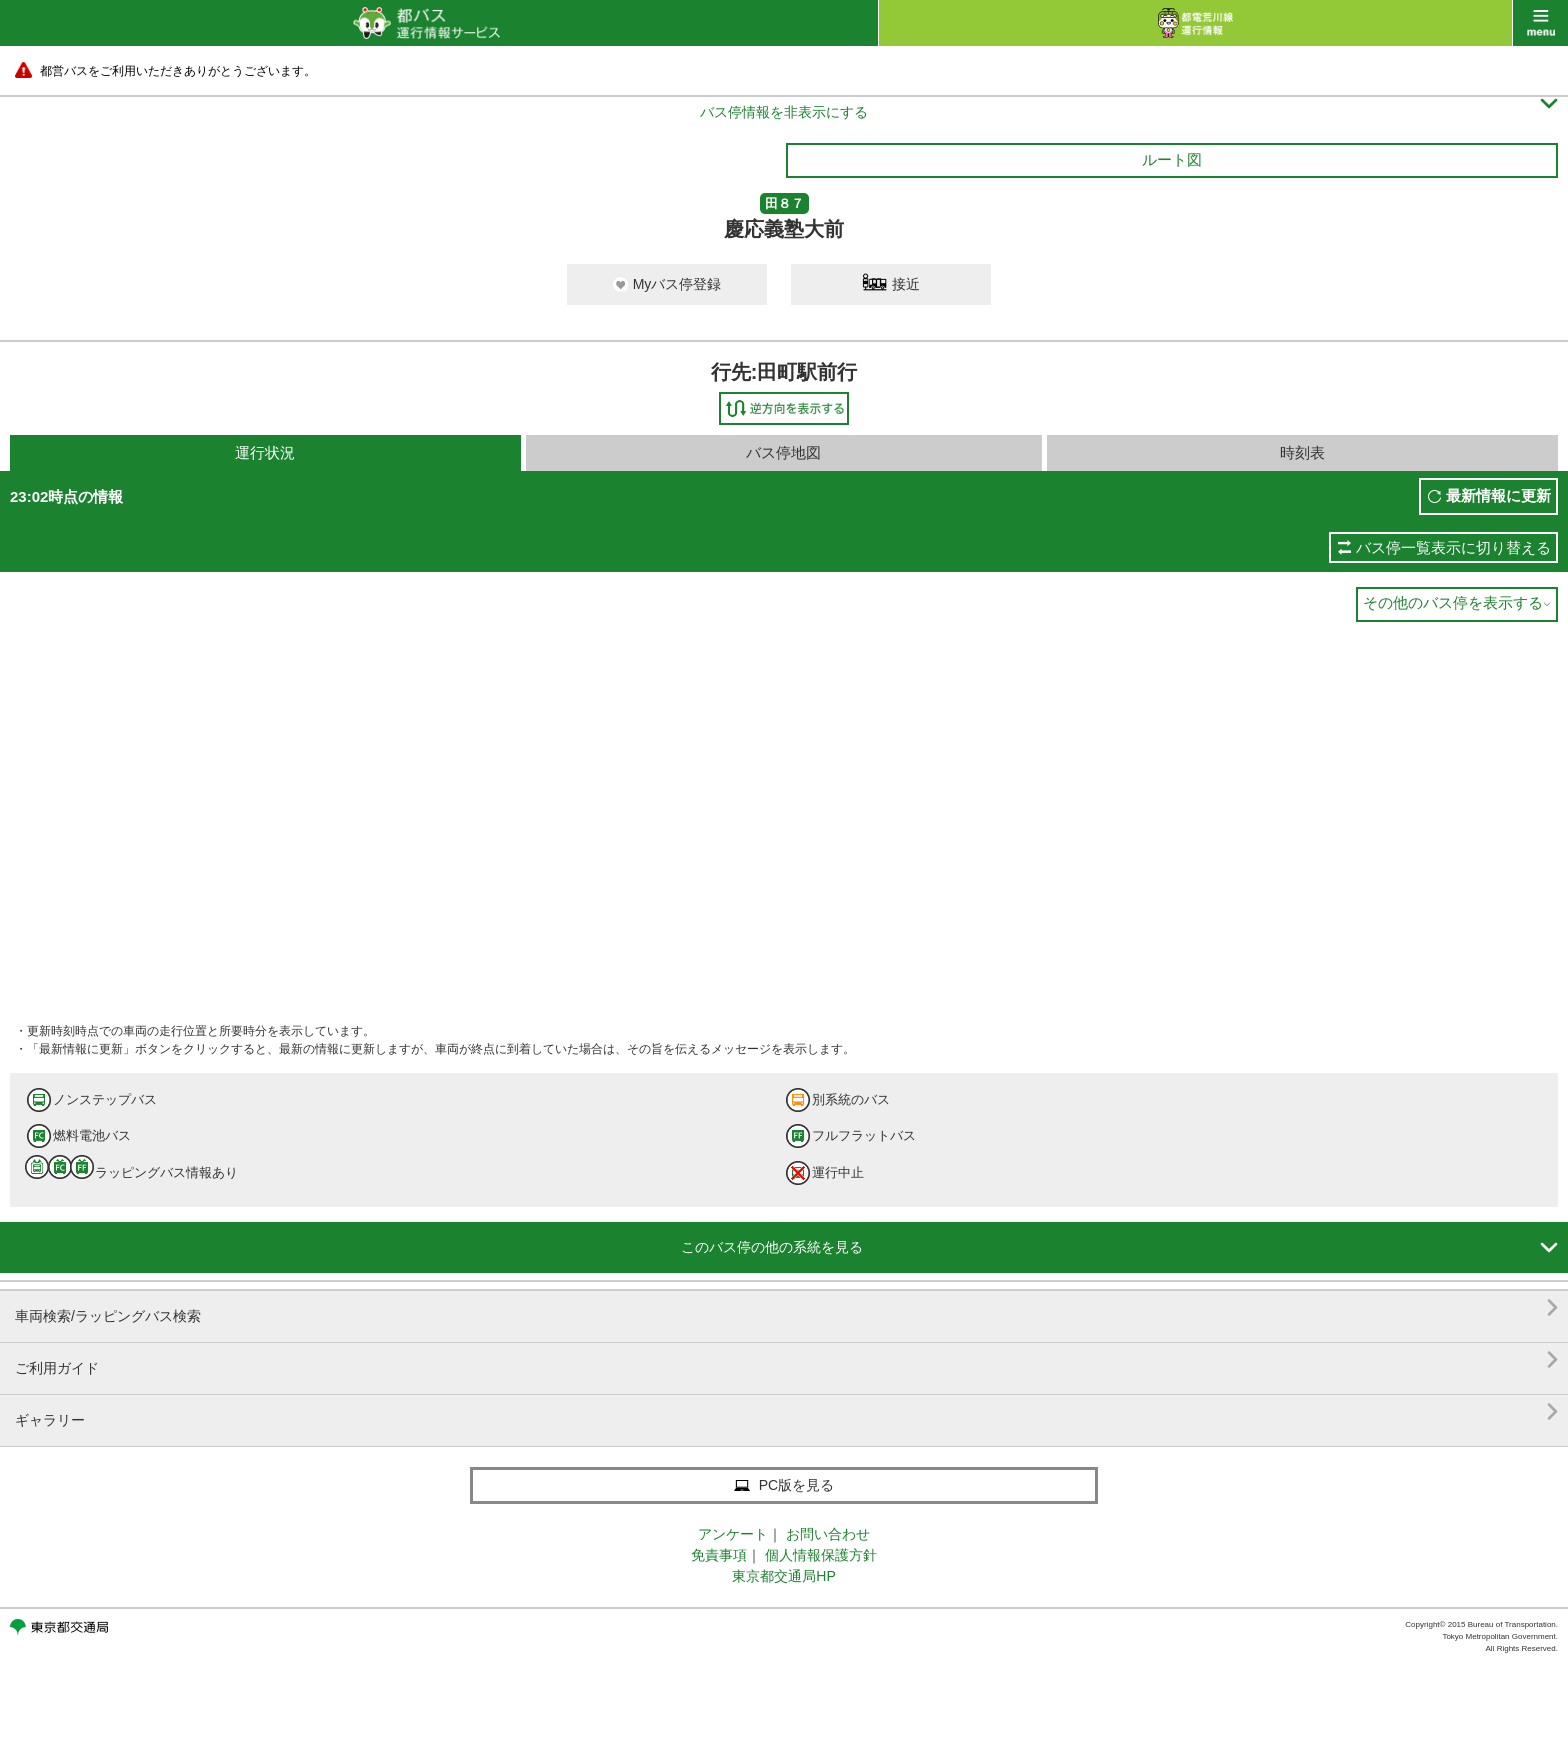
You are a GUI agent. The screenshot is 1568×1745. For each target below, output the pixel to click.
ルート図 (1172, 159)
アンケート (733, 1534)
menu (1540, 23)
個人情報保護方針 (821, 1555)
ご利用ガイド (786, 1360)
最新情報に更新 (1498, 495)
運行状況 (265, 452)
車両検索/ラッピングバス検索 (786, 1308)
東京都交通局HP (783, 1576)
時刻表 (1302, 452)
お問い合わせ (828, 1534)
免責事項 (719, 1555)
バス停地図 (783, 452)
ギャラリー (786, 1412)
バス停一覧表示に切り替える (1453, 547)
